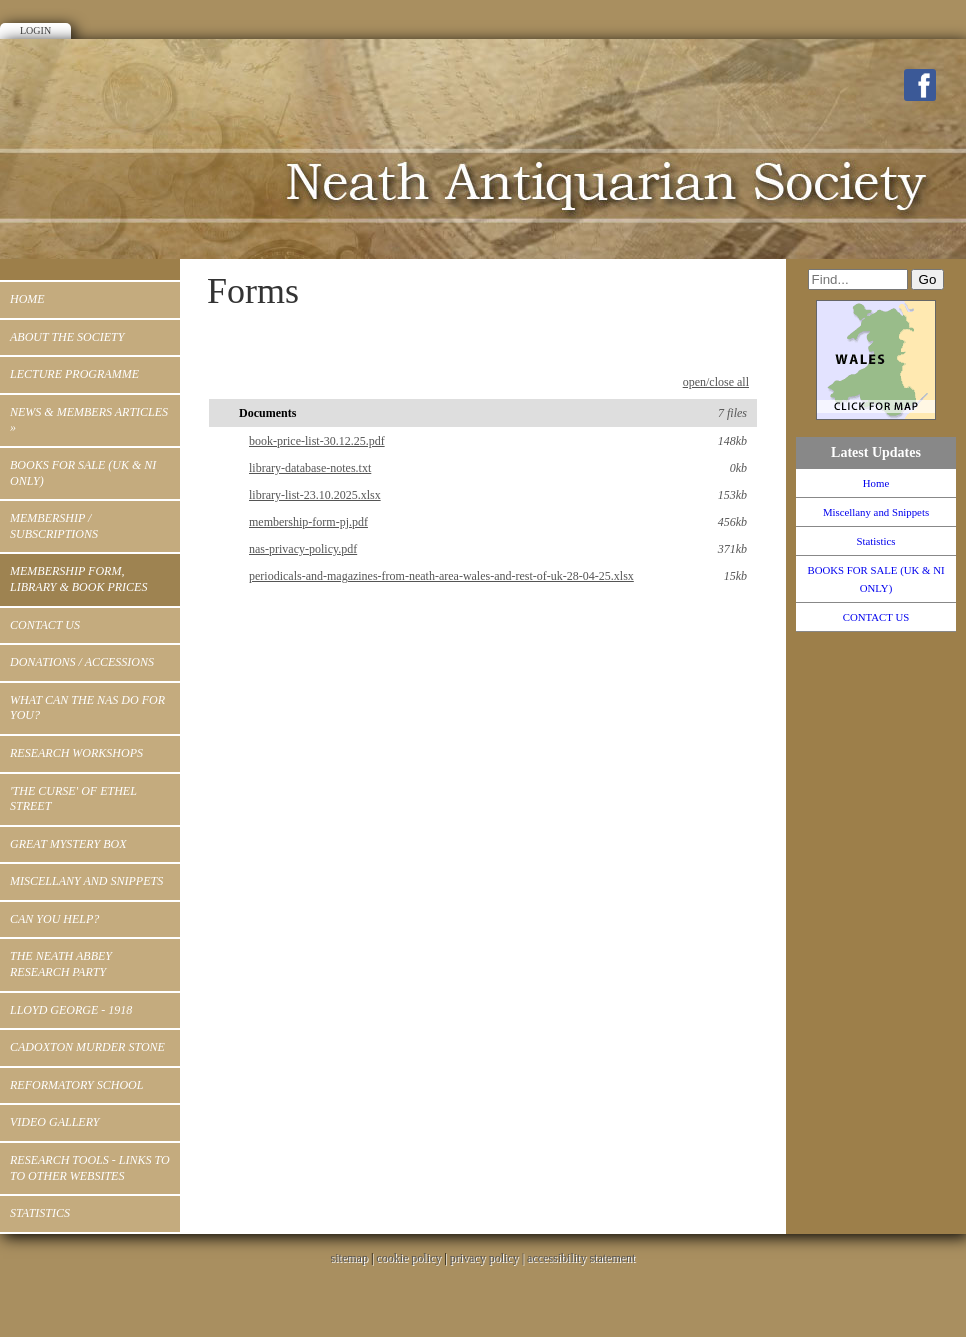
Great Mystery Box (68, 844)
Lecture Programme (74, 374)
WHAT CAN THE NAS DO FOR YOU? (87, 708)
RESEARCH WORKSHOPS (76, 753)
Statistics (40, 1213)
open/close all (716, 382)
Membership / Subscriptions (54, 526)
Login (35, 30)
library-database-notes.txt (498, 468)
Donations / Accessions (82, 662)
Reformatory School (76, 1085)
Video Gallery (54, 1122)
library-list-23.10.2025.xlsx (498, 495)
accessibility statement (581, 1258)
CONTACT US (45, 625)
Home (27, 299)
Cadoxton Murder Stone (87, 1047)
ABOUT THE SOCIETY (67, 337)
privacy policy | (488, 1258)
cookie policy (408, 1258)
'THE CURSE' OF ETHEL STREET (73, 799)
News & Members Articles (89, 420)
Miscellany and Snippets (86, 881)
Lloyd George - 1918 (71, 1010)
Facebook (920, 85)
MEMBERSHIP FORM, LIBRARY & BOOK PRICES (78, 579)
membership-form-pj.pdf (498, 522)
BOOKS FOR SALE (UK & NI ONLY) (83, 473)
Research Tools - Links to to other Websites (90, 1168)
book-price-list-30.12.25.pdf (498, 441)
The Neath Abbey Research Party (61, 964)
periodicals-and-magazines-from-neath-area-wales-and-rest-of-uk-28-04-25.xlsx (498, 576)
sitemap (349, 1258)
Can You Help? (54, 919)
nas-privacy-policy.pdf (498, 549)
